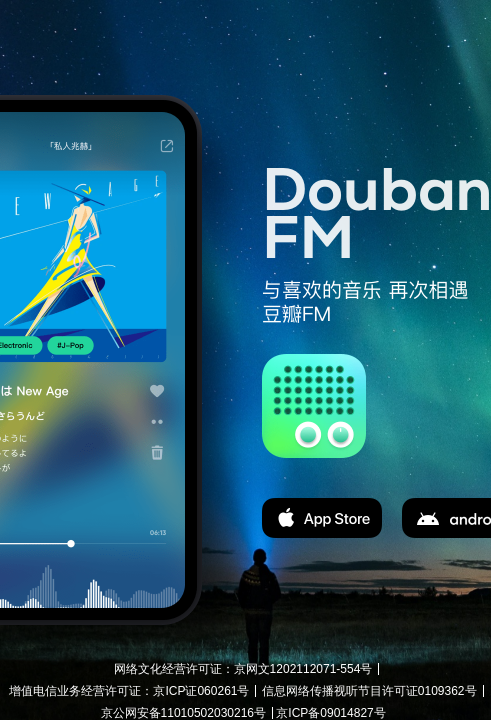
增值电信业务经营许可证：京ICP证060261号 (129, 691)
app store (322, 518)
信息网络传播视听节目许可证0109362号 (369, 691)
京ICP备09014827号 (330, 713)
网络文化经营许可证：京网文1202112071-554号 (243, 669)
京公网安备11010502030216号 (183, 713)
